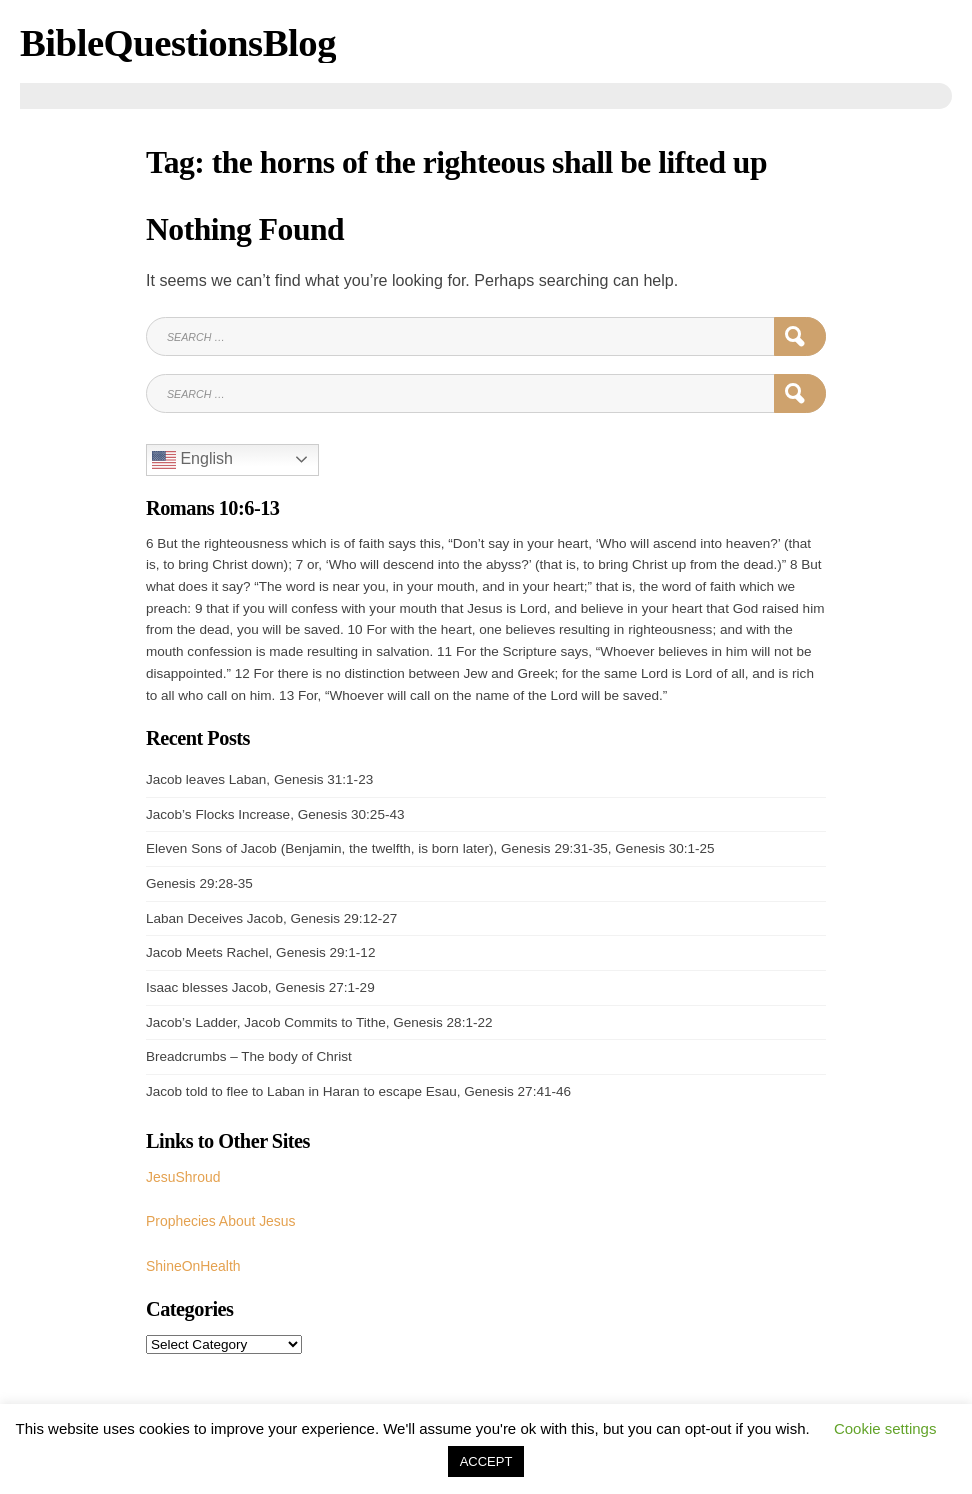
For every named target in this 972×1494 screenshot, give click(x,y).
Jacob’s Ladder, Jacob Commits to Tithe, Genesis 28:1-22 (319, 1020)
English (192, 459)
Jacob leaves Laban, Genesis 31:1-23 (259, 778)
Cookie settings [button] (885, 1428)
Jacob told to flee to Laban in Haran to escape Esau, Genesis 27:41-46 (358, 1090)
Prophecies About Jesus (218, 1218)
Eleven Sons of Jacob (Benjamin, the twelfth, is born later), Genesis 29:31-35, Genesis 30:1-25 (430, 847)
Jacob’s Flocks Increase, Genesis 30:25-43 (275, 813)
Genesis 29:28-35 (199, 882)
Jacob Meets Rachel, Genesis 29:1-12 (260, 951)
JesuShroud (182, 1175)
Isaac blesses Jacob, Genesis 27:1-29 (260, 986)
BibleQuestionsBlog (173, 42)
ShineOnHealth (192, 1261)
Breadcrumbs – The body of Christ (249, 1055)
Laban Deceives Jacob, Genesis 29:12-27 (271, 917)
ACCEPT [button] (486, 1461)
